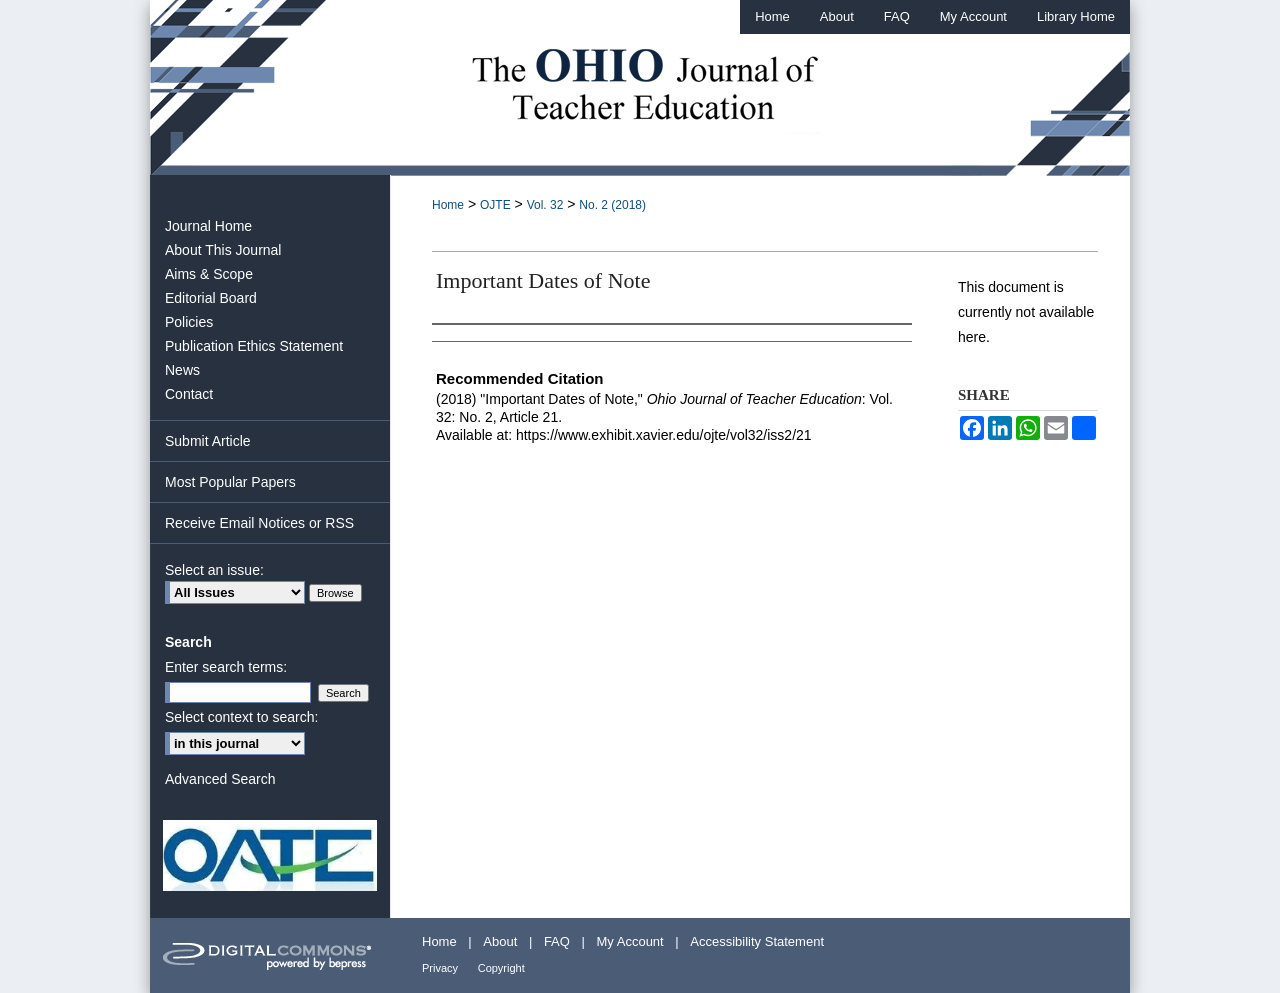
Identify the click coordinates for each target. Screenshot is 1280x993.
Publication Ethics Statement (254, 346)
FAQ (557, 941)
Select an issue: (214, 570)
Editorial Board (211, 298)
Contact (189, 394)
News (182, 370)
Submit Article (208, 441)
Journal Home (208, 226)
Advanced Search (220, 779)
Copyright (501, 968)
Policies (189, 322)
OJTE (495, 205)
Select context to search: (241, 717)
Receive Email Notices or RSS (259, 523)
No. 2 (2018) (612, 205)
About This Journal (223, 250)
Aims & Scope (209, 274)
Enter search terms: (226, 667)
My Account (630, 941)
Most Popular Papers (230, 482)
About (500, 941)
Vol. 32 (545, 205)
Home (448, 205)
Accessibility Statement (757, 941)
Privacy (440, 968)
